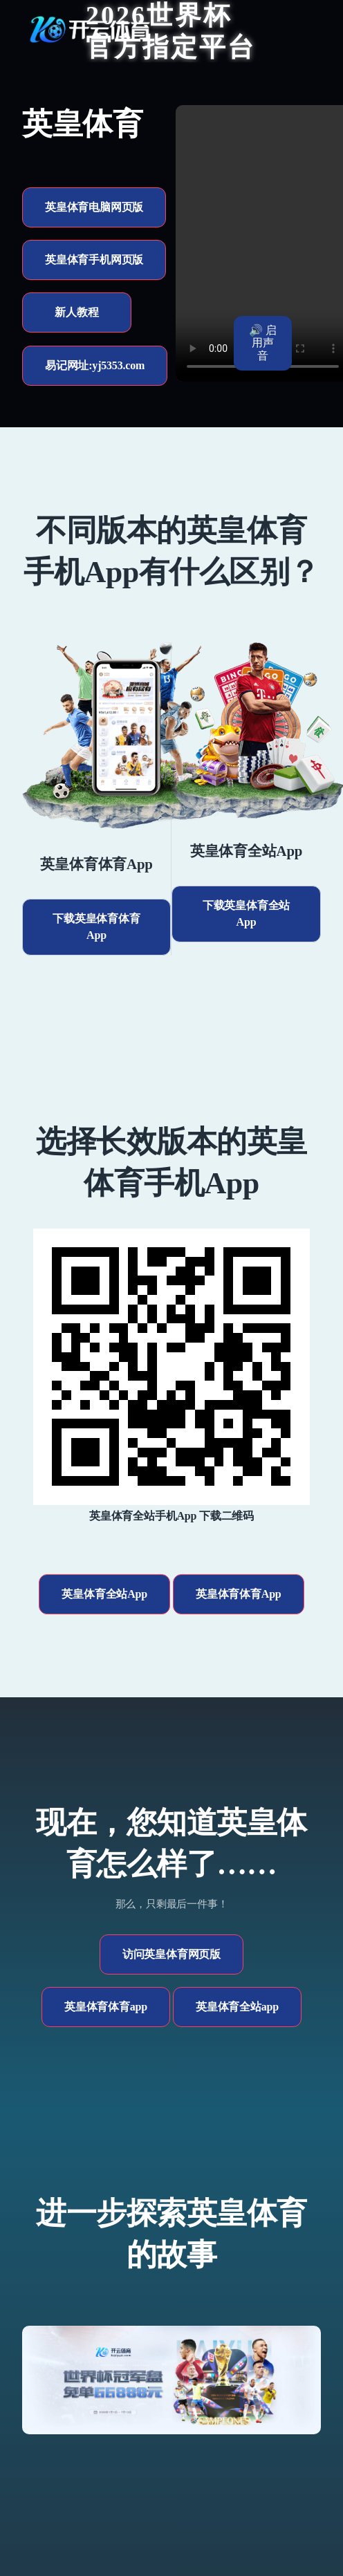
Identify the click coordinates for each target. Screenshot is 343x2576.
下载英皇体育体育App (96, 927)
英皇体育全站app (237, 2007)
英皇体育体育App (238, 1594)
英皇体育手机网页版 (94, 259)
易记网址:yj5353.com (95, 365)
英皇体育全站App (104, 1594)
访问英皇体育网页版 (171, 1954)
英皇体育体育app (105, 2007)
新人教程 (76, 312)
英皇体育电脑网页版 (94, 207)
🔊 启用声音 (263, 343)
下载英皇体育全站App (246, 913)
